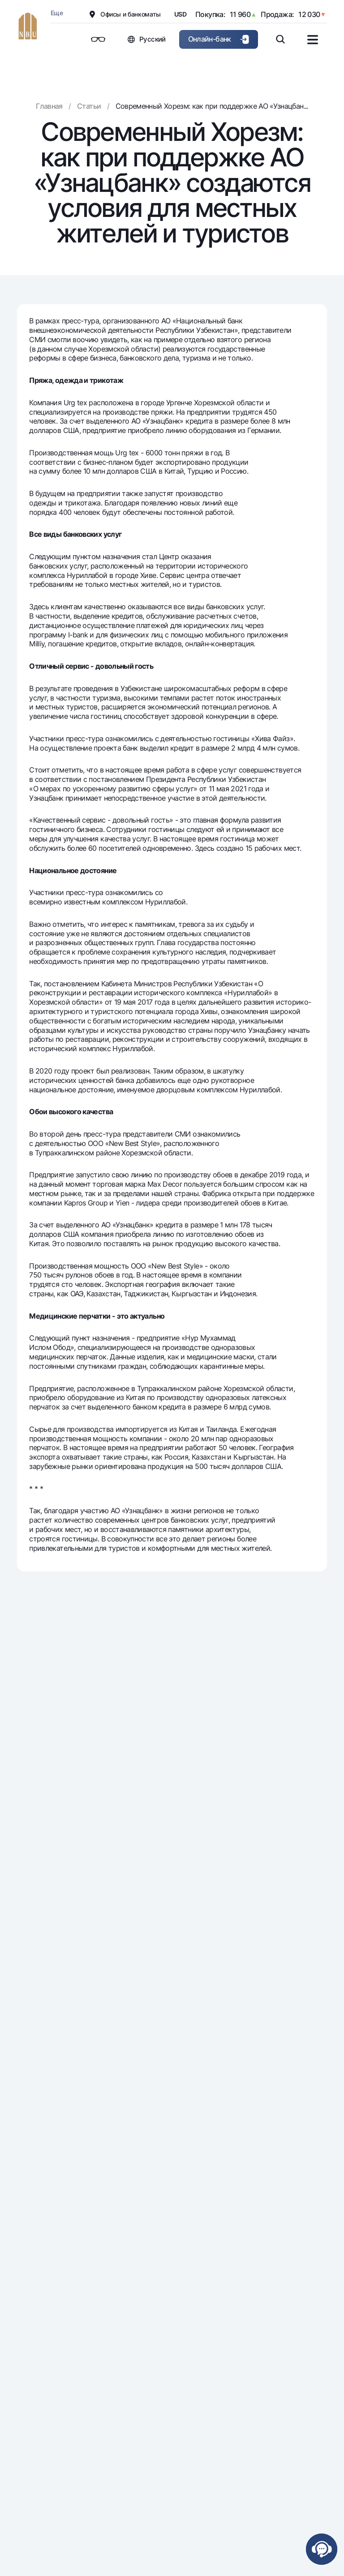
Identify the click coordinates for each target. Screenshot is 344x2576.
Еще (57, 13)
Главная (49, 106)
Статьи (89, 106)
